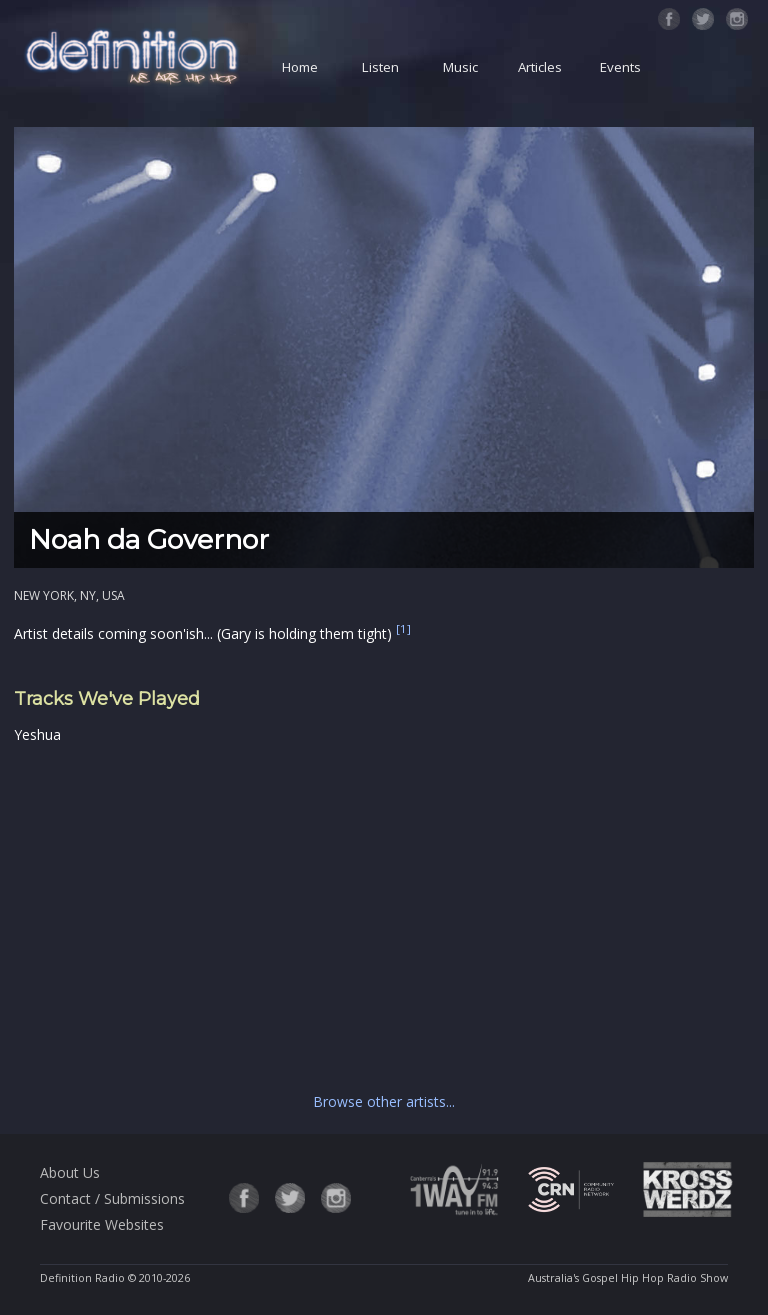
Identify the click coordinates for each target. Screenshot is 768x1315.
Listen (380, 67)
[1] (403, 629)
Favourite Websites (102, 1224)
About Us (70, 1172)
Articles (540, 67)
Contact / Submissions (112, 1198)
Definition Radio (82, 1278)
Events (620, 67)
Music (460, 67)
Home (300, 67)
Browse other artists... (384, 1101)
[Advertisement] (384, 914)
